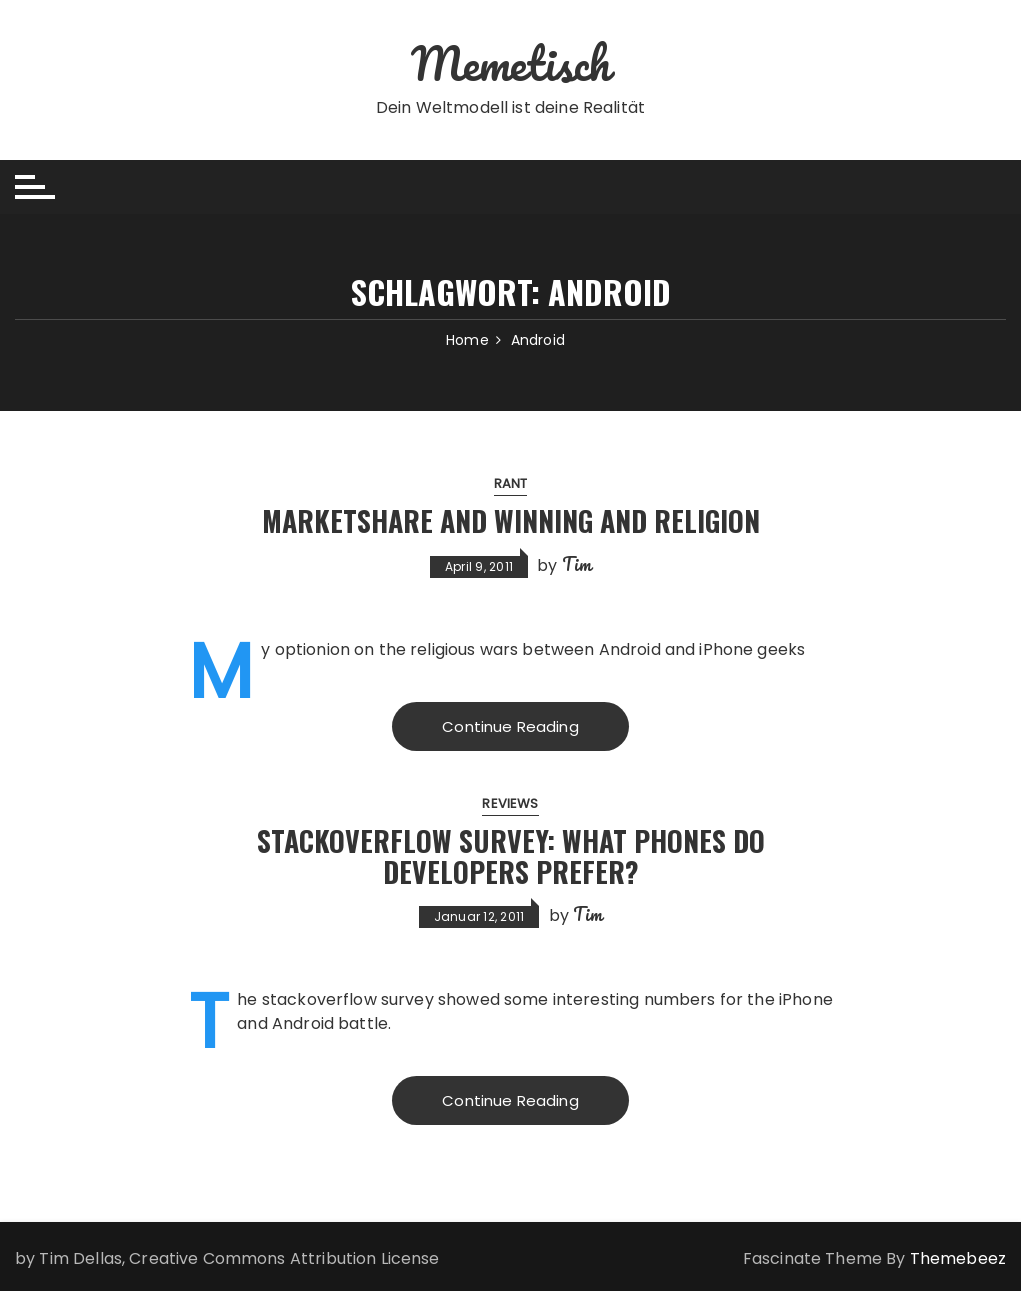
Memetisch (510, 63)
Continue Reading (510, 726)
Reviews (510, 803)
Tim (576, 564)
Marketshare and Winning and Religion (511, 520)
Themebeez (958, 1258)
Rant (511, 483)
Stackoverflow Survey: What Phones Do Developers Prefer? (511, 856)
